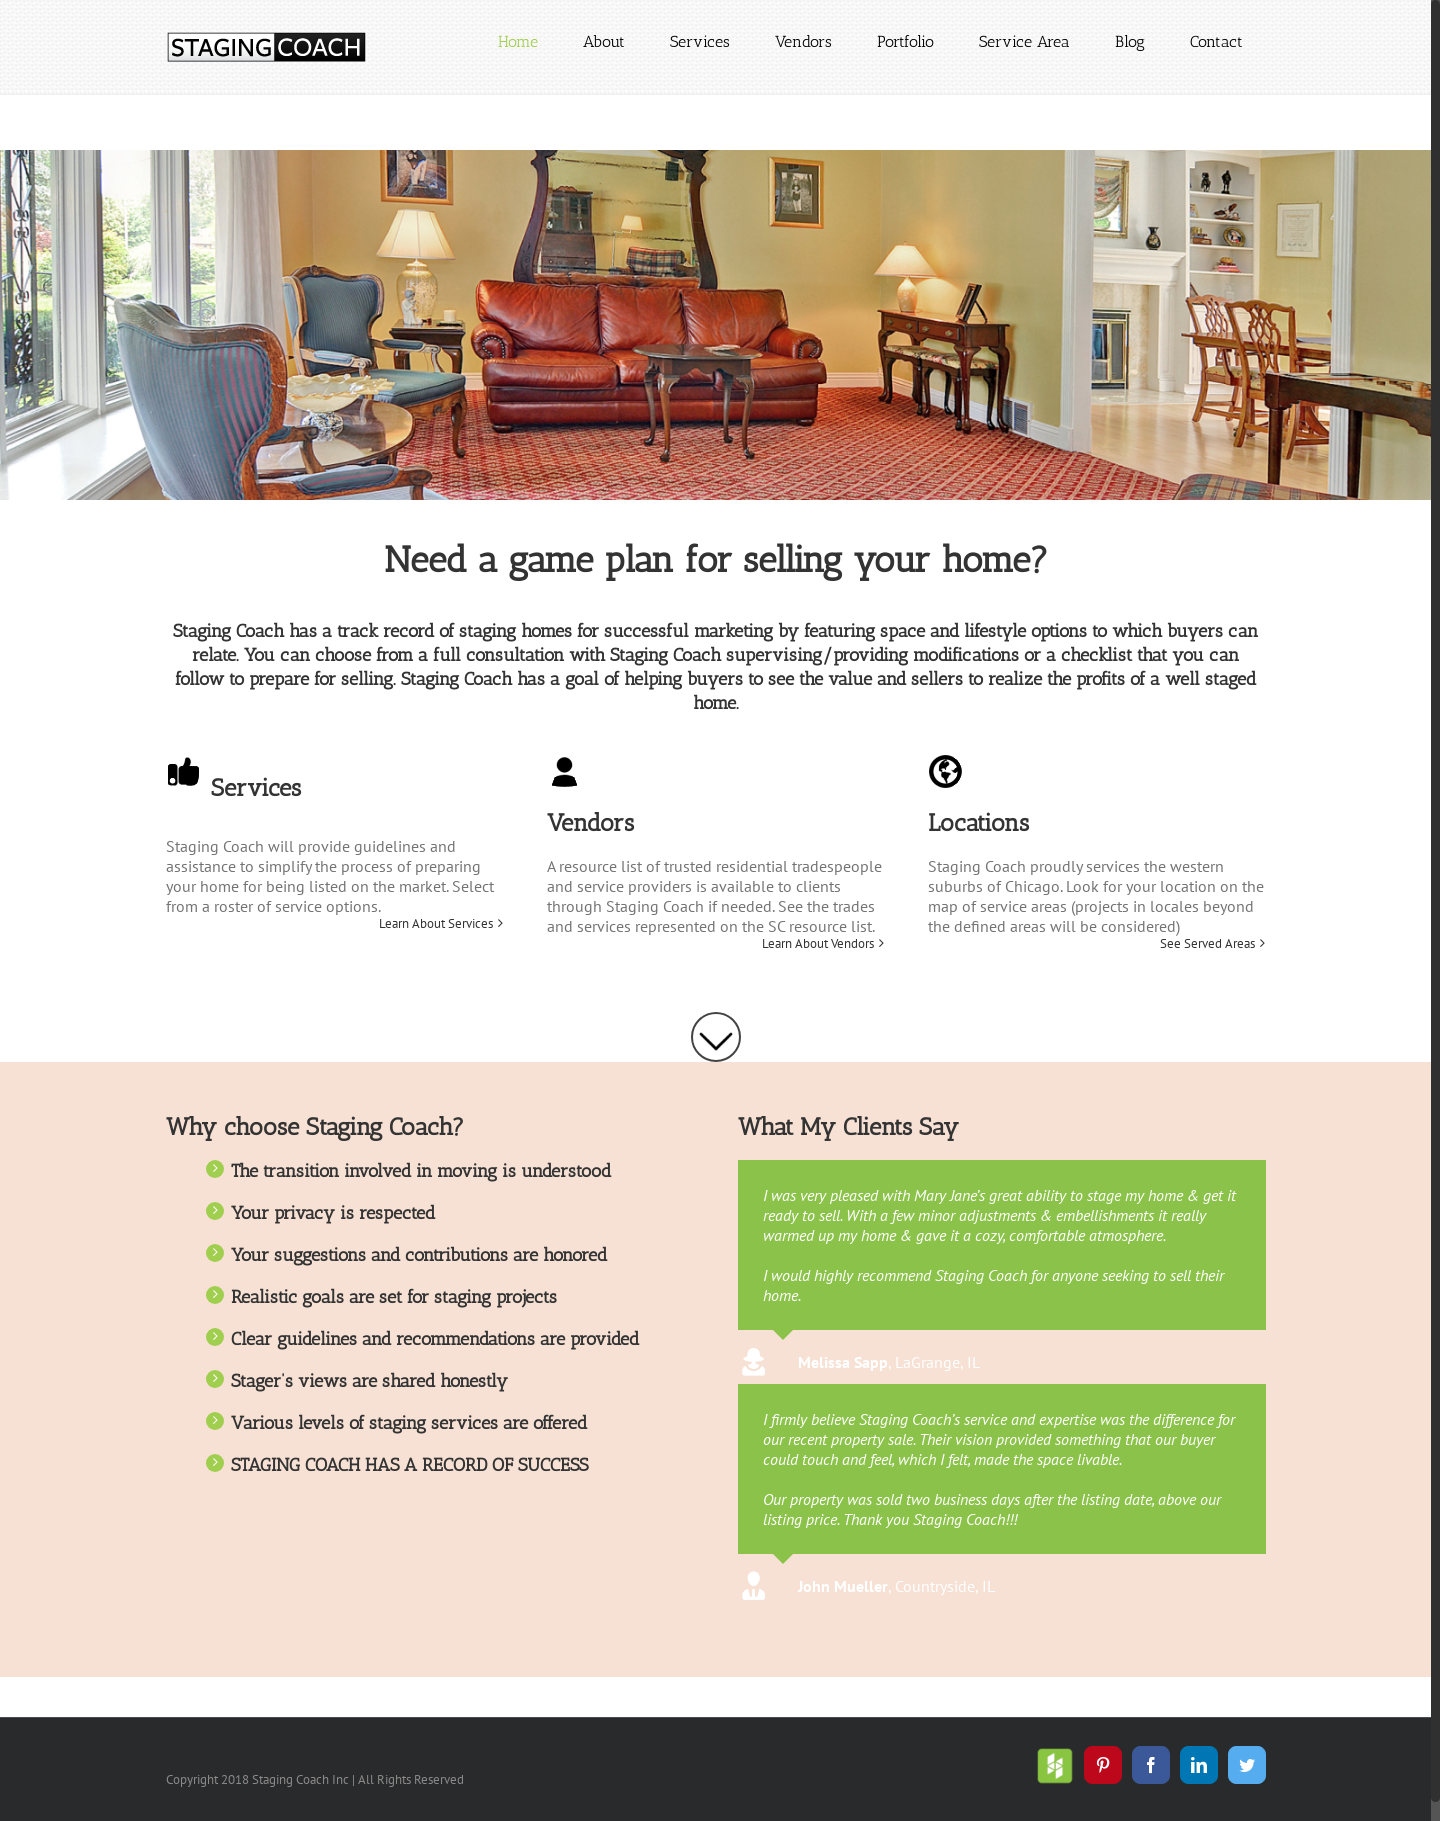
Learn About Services (436, 924)
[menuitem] (518, 42)
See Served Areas (1207, 944)
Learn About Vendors (818, 944)
